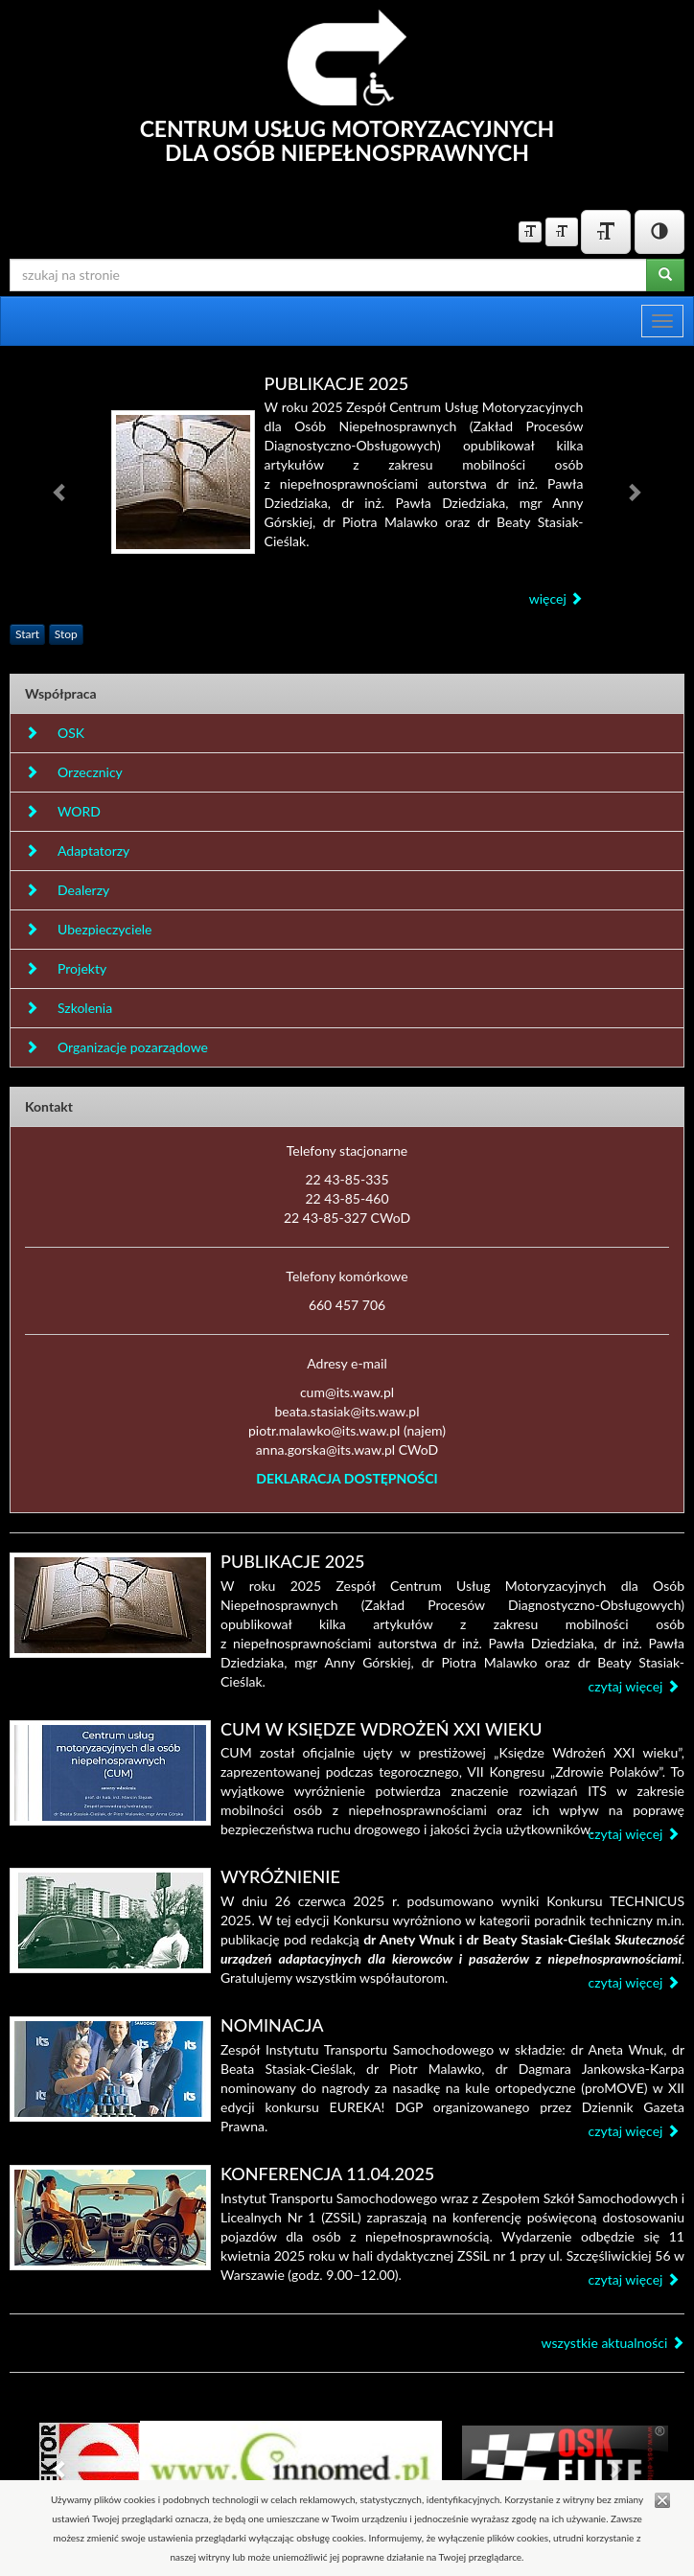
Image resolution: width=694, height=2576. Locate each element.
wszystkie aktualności (612, 2342)
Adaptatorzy (77, 850)
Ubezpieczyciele (88, 929)
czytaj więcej (634, 1686)
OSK (54, 732)
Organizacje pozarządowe (116, 1047)
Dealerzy (67, 890)
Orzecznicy (74, 772)
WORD (63, 811)
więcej (556, 598)
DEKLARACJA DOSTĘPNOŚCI (346, 1478)
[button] (60, 492)
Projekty (65, 968)
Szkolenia (68, 1008)
